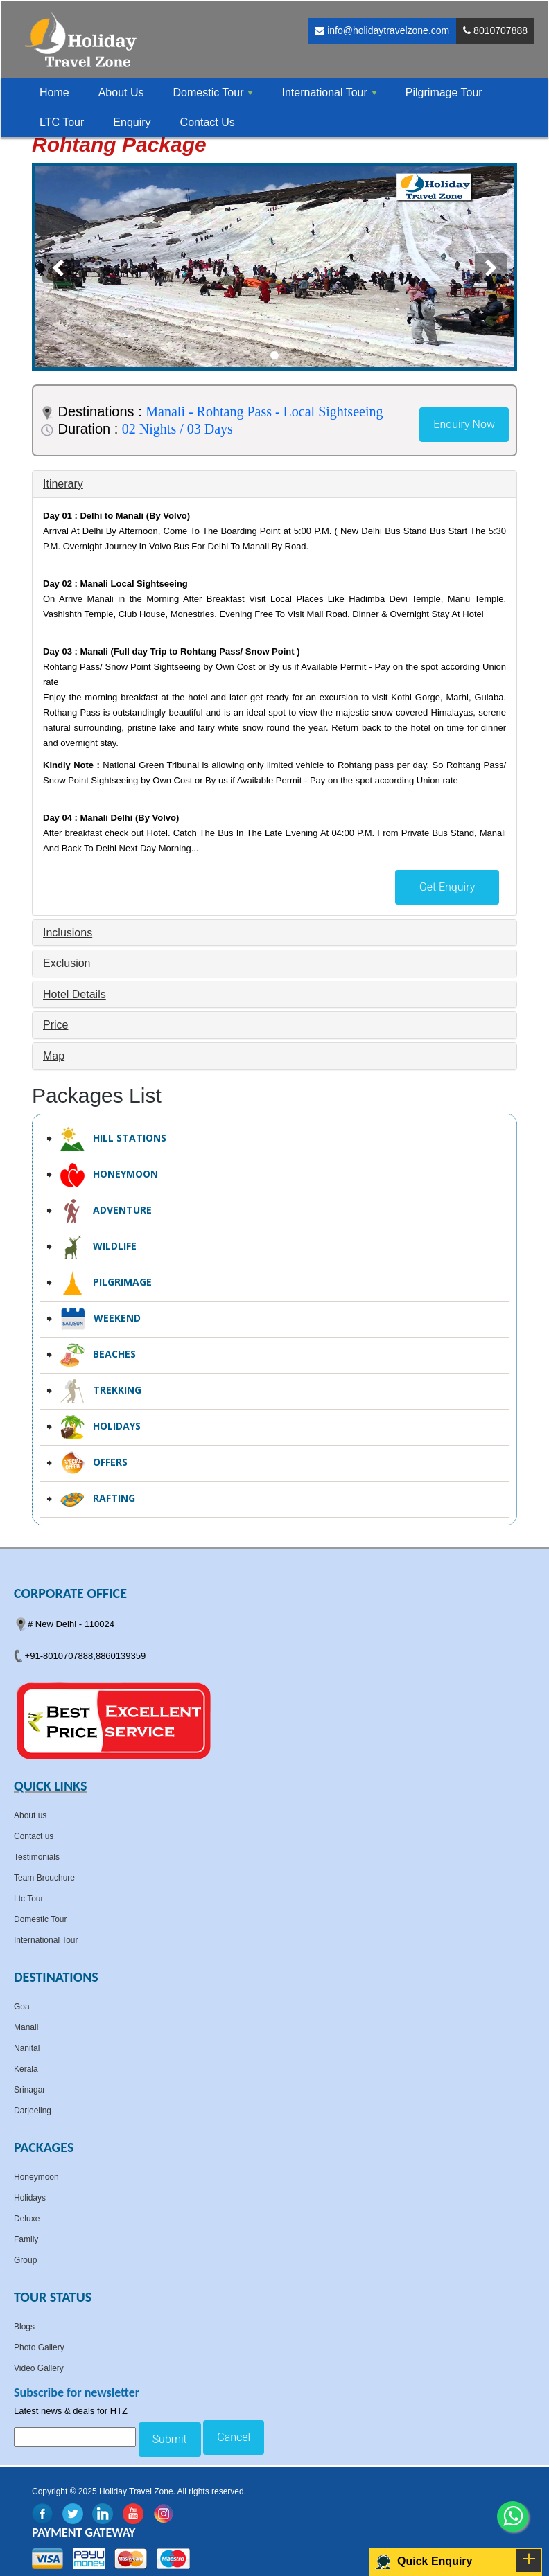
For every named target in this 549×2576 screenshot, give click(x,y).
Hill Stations (113, 1139)
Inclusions (67, 933)
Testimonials (37, 1857)
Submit (169, 2439)
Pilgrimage (106, 1283)
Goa (22, 2006)
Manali (26, 2027)
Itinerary (63, 484)
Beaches (98, 1355)
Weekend (100, 1319)
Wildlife (98, 1247)
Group (25, 2260)
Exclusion (66, 963)
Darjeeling (32, 2110)
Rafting (97, 1499)
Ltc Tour (28, 1898)
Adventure (106, 1211)
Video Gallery (39, 2368)
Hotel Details (74, 994)
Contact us (33, 1836)
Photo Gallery (39, 2347)
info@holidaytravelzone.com (382, 30)
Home (54, 92)
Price (55, 1025)
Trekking (100, 1391)
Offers (94, 1463)
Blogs (24, 2326)
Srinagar (29, 2090)
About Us (121, 92)
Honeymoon (109, 1175)
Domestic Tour (40, 1919)
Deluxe (27, 2218)
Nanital (27, 2048)
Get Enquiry (447, 887)
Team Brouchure (44, 1878)
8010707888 (495, 30)
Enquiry (131, 122)
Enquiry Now (464, 424)
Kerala (26, 2069)
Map (53, 1056)
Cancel (233, 2437)
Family (26, 2239)
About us (30, 1815)
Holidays (100, 1427)
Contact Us (207, 122)
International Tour (46, 1940)
